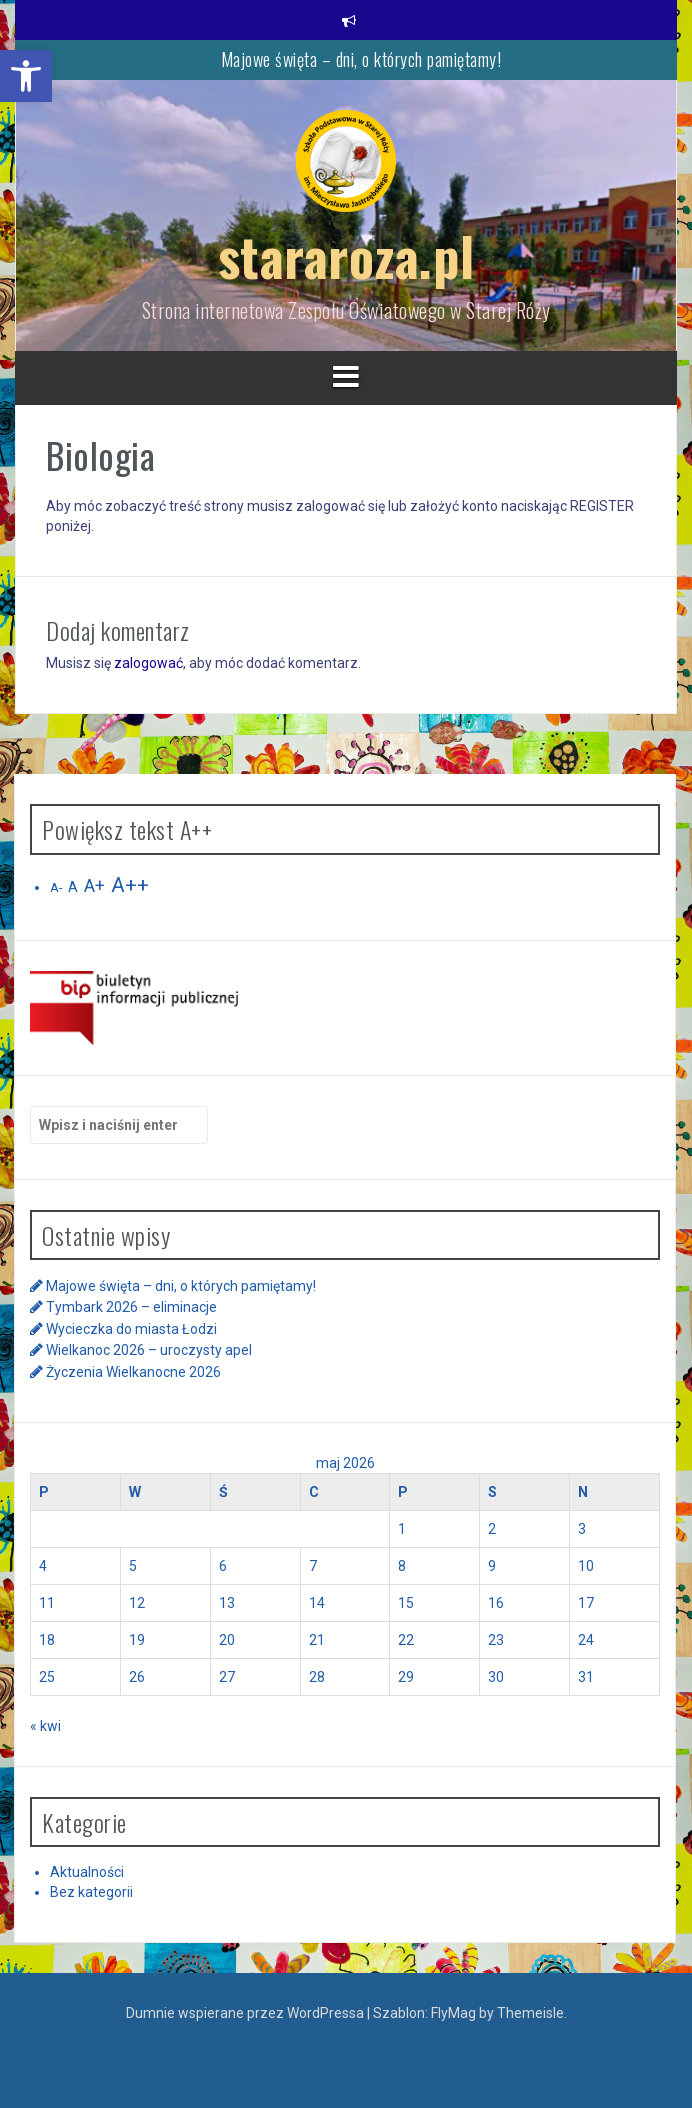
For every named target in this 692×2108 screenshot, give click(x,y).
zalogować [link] (148, 663)
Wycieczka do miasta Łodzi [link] (131, 1329)
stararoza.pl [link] (346, 255)
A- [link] (56, 887)
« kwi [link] (45, 1726)
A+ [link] (94, 886)
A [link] (73, 887)
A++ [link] (130, 885)
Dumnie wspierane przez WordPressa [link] (246, 2013)
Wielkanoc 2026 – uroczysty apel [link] (149, 1350)
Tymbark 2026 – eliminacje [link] (131, 1307)
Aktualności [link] (87, 1872)
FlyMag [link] (453, 2013)
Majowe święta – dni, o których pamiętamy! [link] (361, 59)
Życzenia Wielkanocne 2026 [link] (133, 1372)
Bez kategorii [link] (91, 1892)
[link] (26, 76)
